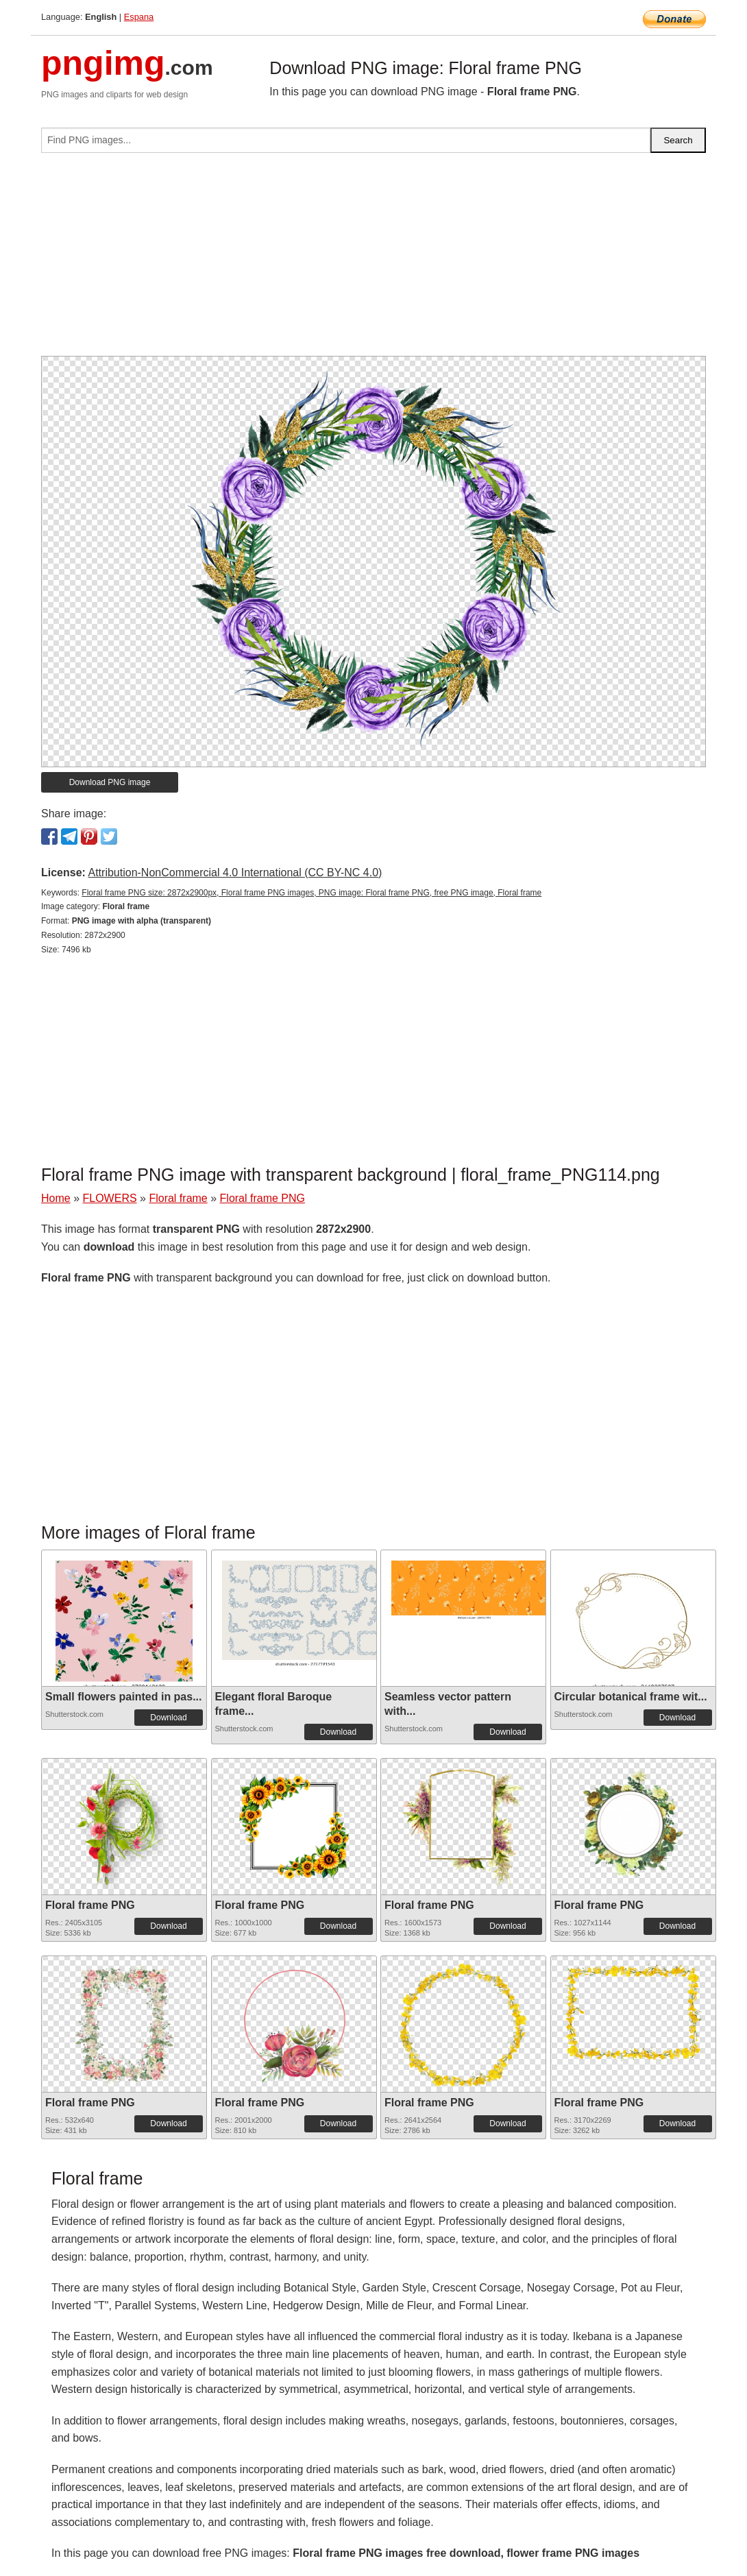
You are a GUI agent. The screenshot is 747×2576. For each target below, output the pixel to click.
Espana (139, 17)
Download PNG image (110, 782)
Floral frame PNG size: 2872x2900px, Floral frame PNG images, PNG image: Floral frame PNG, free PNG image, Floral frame (311, 893)
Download (168, 1717)
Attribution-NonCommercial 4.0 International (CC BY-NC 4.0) (235, 872)
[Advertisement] (373, 260)
